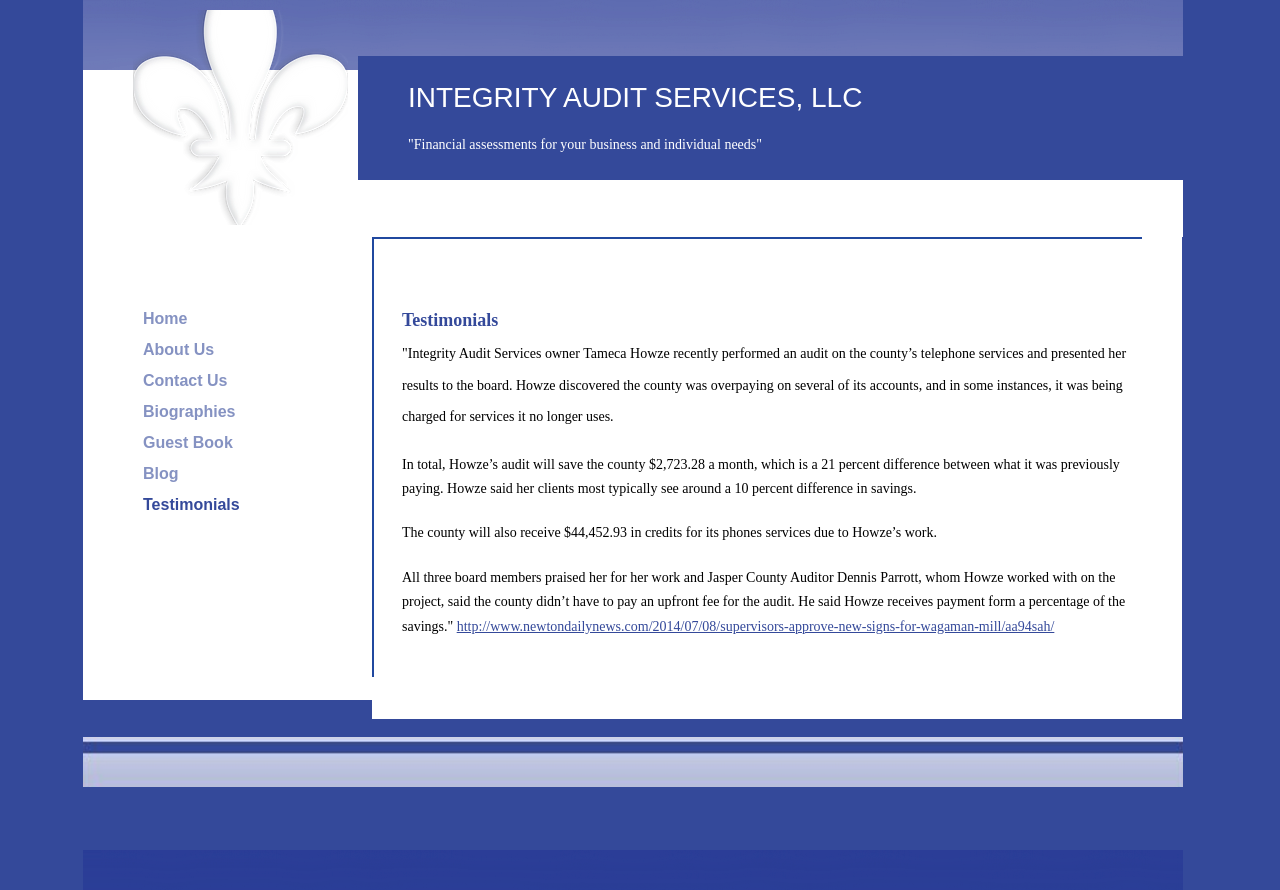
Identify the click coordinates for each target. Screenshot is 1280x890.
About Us (178, 349)
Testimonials (191, 504)
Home (165, 318)
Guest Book (188, 442)
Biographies (189, 411)
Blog (161, 473)
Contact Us (185, 380)
